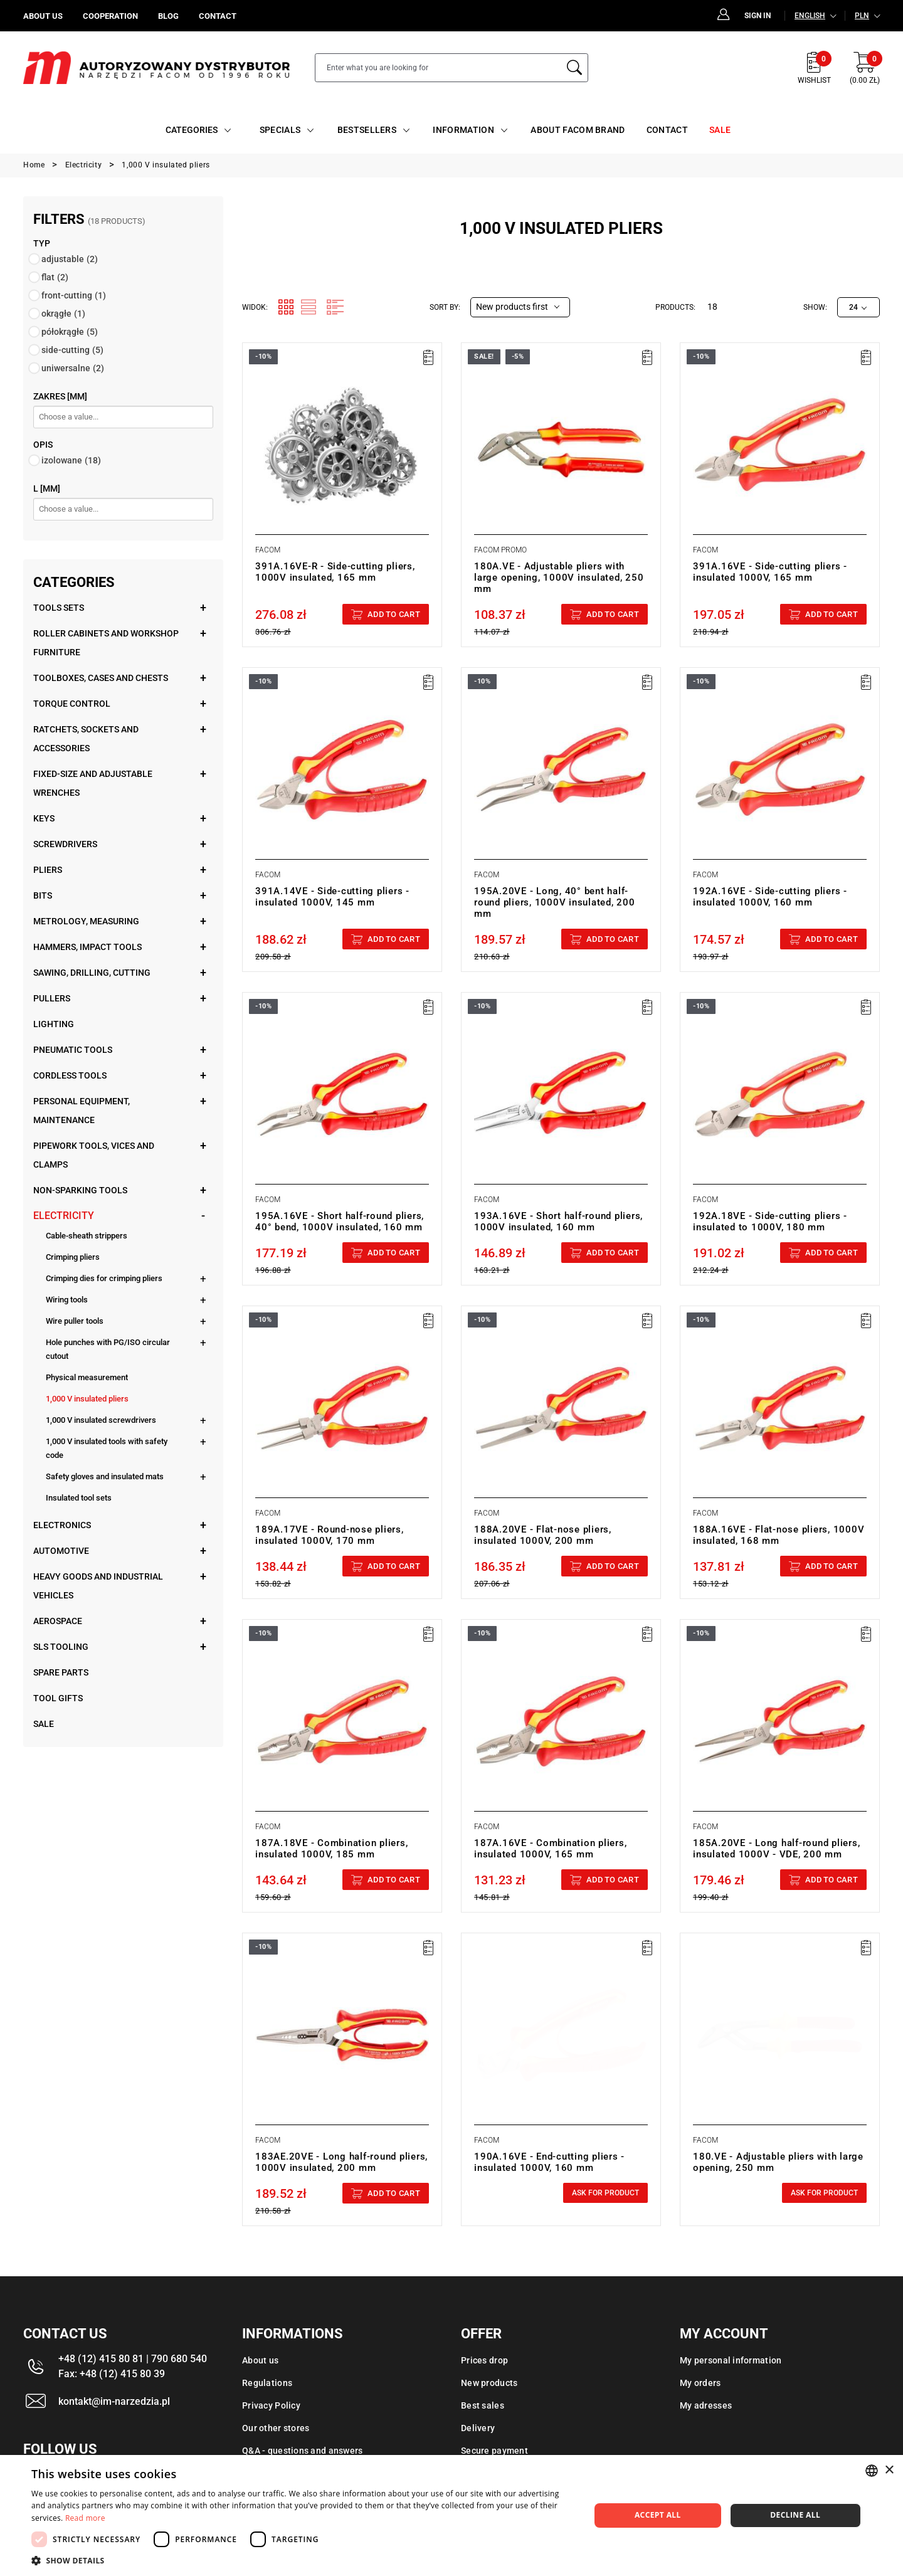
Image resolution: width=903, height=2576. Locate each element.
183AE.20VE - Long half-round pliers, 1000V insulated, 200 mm (341, 2162)
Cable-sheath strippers (86, 1235)
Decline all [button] (795, 2515)
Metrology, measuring (86, 921)
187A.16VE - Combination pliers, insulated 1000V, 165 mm (550, 1848)
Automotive (61, 1551)
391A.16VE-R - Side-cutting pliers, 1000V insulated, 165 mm (335, 572)
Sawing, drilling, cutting (91, 973)
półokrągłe (69, 332)
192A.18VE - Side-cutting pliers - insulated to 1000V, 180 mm (770, 1221)
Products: (675, 307)
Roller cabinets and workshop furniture (106, 642)
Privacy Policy (271, 2405)
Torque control (71, 704)
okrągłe (63, 314)
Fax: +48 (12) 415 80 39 (111, 2374)
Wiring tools (67, 1299)
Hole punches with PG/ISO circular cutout (108, 1349)
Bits (42, 895)
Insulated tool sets (79, 1497)
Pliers (47, 870)
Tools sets (58, 608)
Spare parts (60, 1672)
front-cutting (73, 295)
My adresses (706, 2405)
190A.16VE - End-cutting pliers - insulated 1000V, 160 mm (549, 2162)
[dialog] (451, 2515)
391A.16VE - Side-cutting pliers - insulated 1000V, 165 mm (770, 572)
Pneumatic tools (72, 1050)
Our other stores (275, 2428)
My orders (700, 2383)
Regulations (267, 2383)
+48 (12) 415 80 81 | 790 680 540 (132, 2359)
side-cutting (72, 350)
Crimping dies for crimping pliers (104, 1278)
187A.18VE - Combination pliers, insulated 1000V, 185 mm (331, 1848)
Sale (43, 1724)
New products (489, 2383)
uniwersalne (72, 368)
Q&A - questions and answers (302, 2451)
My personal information (730, 2360)
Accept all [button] (658, 2515)
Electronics (62, 1525)
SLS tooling (60, 1647)
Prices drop (484, 2360)
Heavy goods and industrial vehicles (98, 1585)
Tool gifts (58, 1698)
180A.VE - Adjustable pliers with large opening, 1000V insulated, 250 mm (558, 577)
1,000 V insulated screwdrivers (101, 1420)
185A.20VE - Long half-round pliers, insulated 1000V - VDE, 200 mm (776, 1848)
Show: (815, 307)
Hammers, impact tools (87, 947)
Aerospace (57, 1621)
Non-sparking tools (80, 1190)
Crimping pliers (73, 1257)
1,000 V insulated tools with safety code (106, 1448)
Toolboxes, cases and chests (100, 678)
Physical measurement (87, 1377)
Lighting (53, 1024)
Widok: (255, 307)
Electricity (63, 1216)
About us (260, 2360)
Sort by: (445, 307)
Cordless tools (70, 1075)
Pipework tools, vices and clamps (93, 1155)
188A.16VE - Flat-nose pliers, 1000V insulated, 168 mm (778, 1535)
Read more (85, 2518)
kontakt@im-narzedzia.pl (114, 2401)
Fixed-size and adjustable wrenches (92, 783)
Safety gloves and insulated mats (105, 1476)
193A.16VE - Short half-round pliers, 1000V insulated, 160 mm (558, 1221)
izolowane (71, 460)
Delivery (478, 2428)
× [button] (889, 2470)
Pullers (51, 998)
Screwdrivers (65, 844)
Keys (44, 818)
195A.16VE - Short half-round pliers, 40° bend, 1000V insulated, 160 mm (339, 1221)
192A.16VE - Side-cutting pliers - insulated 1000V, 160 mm (770, 896)
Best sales (482, 2405)
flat (54, 277)
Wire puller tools (74, 1321)
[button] (302, 2560)
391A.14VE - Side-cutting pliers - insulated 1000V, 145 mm (332, 896)
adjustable (69, 259)
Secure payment (494, 2451)
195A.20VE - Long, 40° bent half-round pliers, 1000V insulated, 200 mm (554, 902)
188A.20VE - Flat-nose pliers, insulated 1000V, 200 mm (542, 1535)
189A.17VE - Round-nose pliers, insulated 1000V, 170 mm (329, 1535)
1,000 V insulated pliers (87, 1398)
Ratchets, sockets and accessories (86, 738)
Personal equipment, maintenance (81, 1110)
